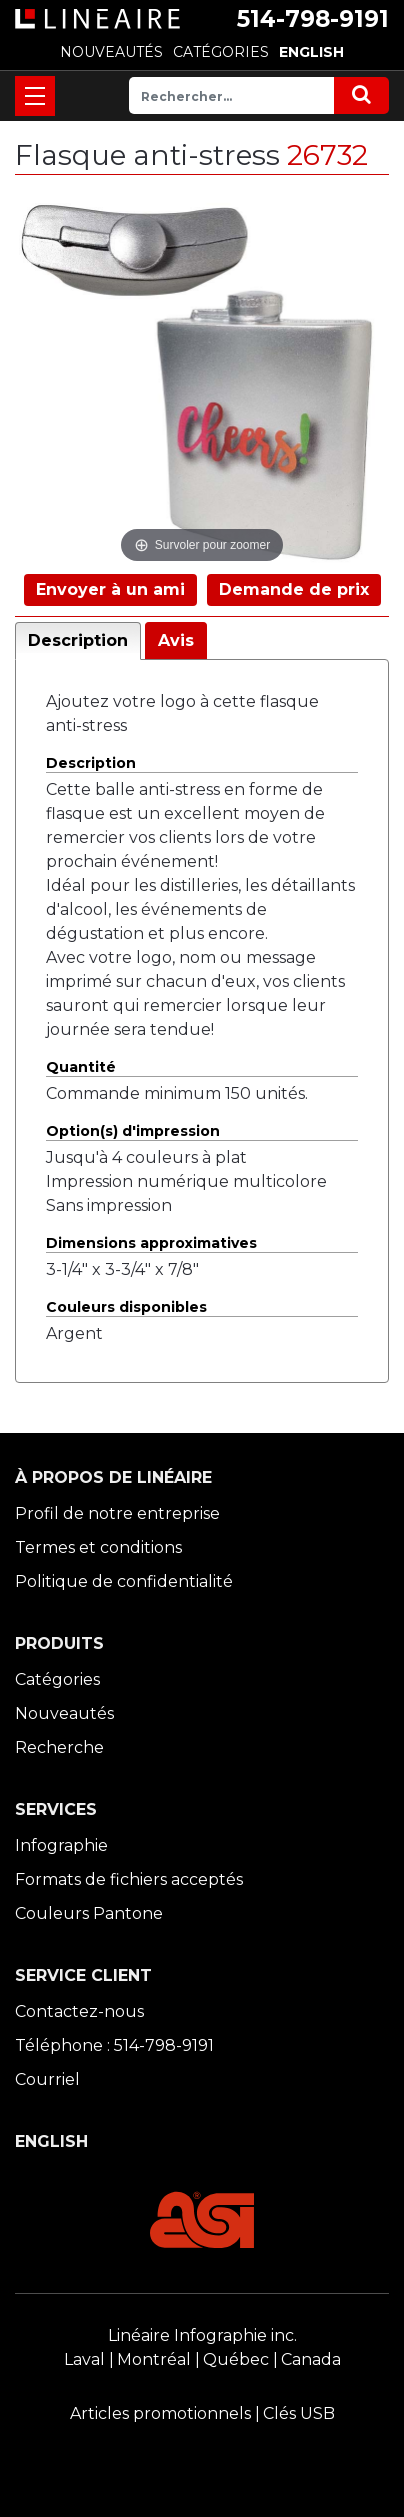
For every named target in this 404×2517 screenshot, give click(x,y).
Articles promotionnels (160, 2413)
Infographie (61, 1845)
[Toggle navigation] (35, 96)
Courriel (47, 2079)
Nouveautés (64, 1713)
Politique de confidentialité (124, 1581)
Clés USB (299, 2413)
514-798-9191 (313, 19)
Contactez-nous (79, 2011)
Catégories (57, 1679)
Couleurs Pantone (89, 1913)
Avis (176, 640)
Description (78, 640)
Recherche (59, 1747)
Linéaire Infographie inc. (202, 2335)
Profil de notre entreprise (117, 1513)
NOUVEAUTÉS (111, 52)
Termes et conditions (98, 1547)
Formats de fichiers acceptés (129, 1879)
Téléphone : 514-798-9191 (114, 2045)
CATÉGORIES (221, 52)
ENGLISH (311, 52)
